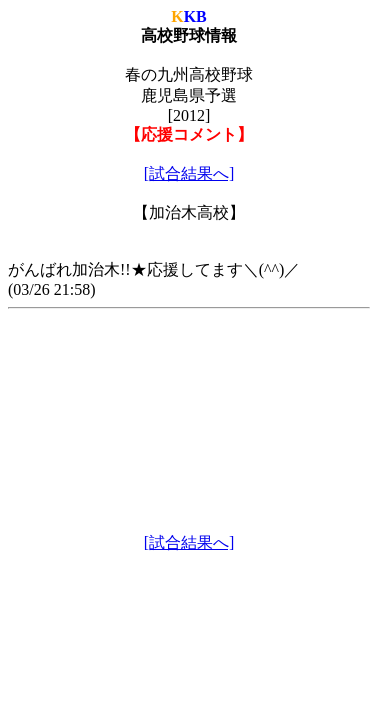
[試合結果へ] (189, 173)
